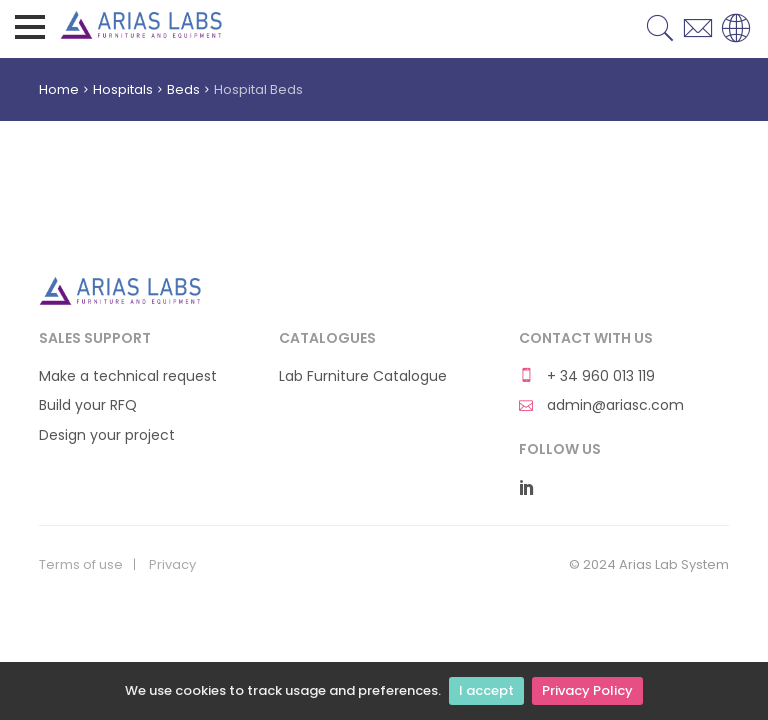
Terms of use (81, 565)
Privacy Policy (587, 690)
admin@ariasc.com (601, 405)
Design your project (107, 435)
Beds (183, 89)
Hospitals (123, 89)
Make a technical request (128, 376)
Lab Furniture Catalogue (363, 376)
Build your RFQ (88, 405)
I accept (486, 690)
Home (59, 89)
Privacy (172, 565)
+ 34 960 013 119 (587, 376)
